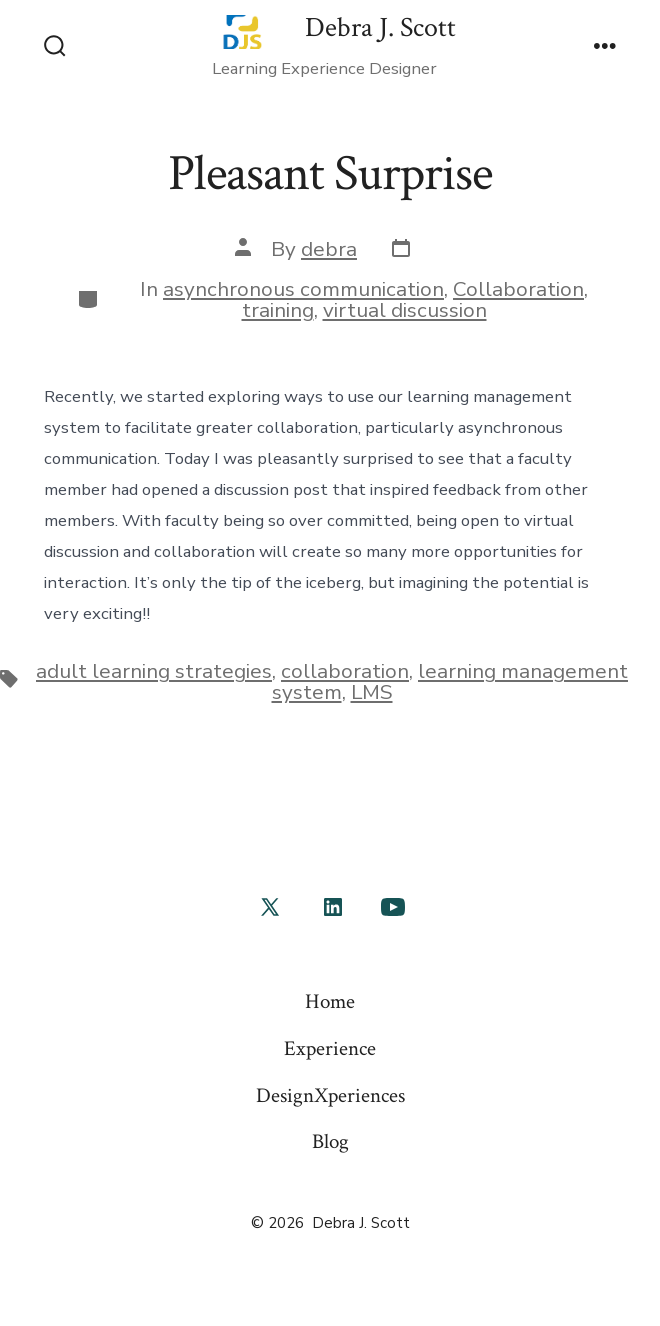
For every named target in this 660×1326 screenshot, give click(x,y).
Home (330, 1001)
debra (329, 249)
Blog (330, 1141)
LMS (372, 692)
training (278, 310)
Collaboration (518, 289)
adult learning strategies (154, 671)
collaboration (345, 671)
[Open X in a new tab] (270, 907)
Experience (330, 1048)
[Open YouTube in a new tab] (393, 907)
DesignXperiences (330, 1095)
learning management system (450, 681)
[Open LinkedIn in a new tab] (333, 907)
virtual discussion (405, 310)
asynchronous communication (303, 289)
